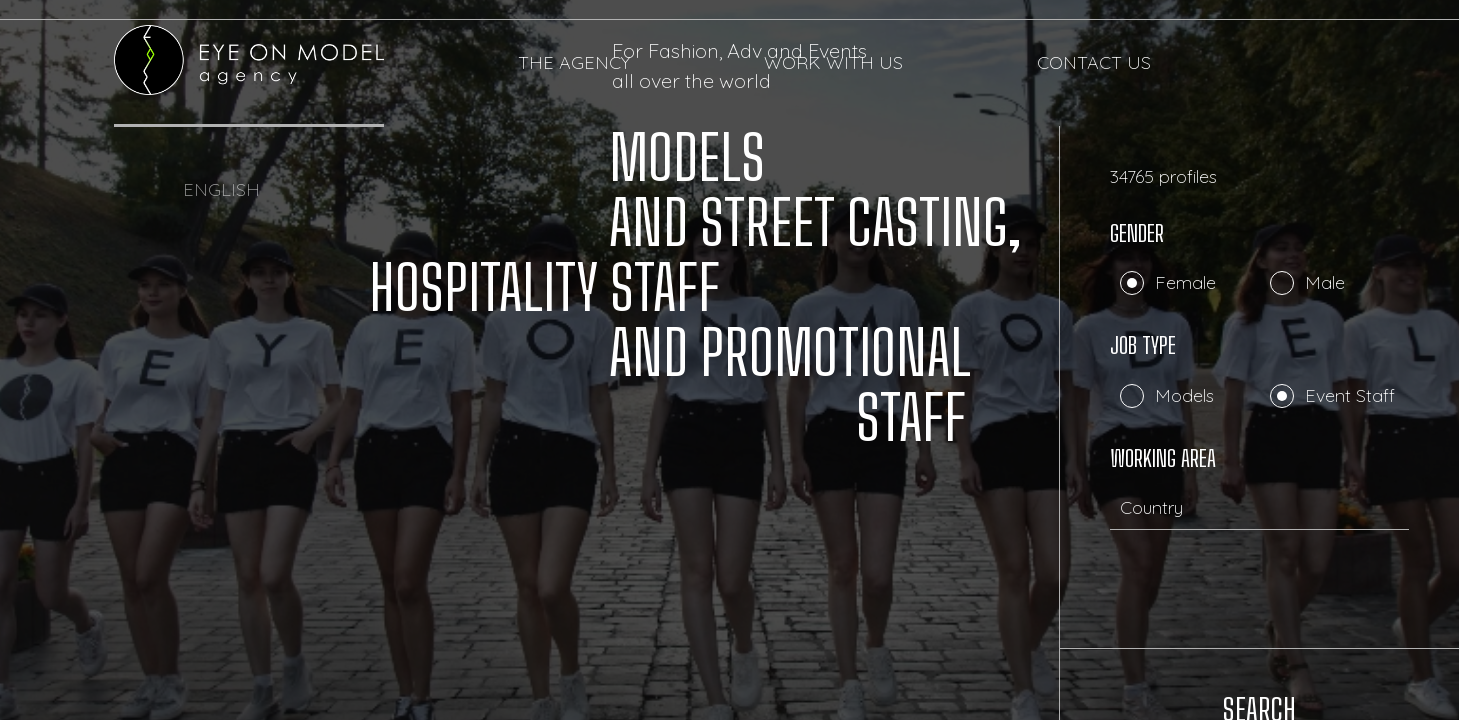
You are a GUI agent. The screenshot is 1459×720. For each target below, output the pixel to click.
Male (1325, 282)
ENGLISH (221, 189)
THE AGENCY (574, 63)
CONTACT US (1094, 63)
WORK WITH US (833, 63)
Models (1184, 395)
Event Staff (1350, 395)
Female (1185, 282)
